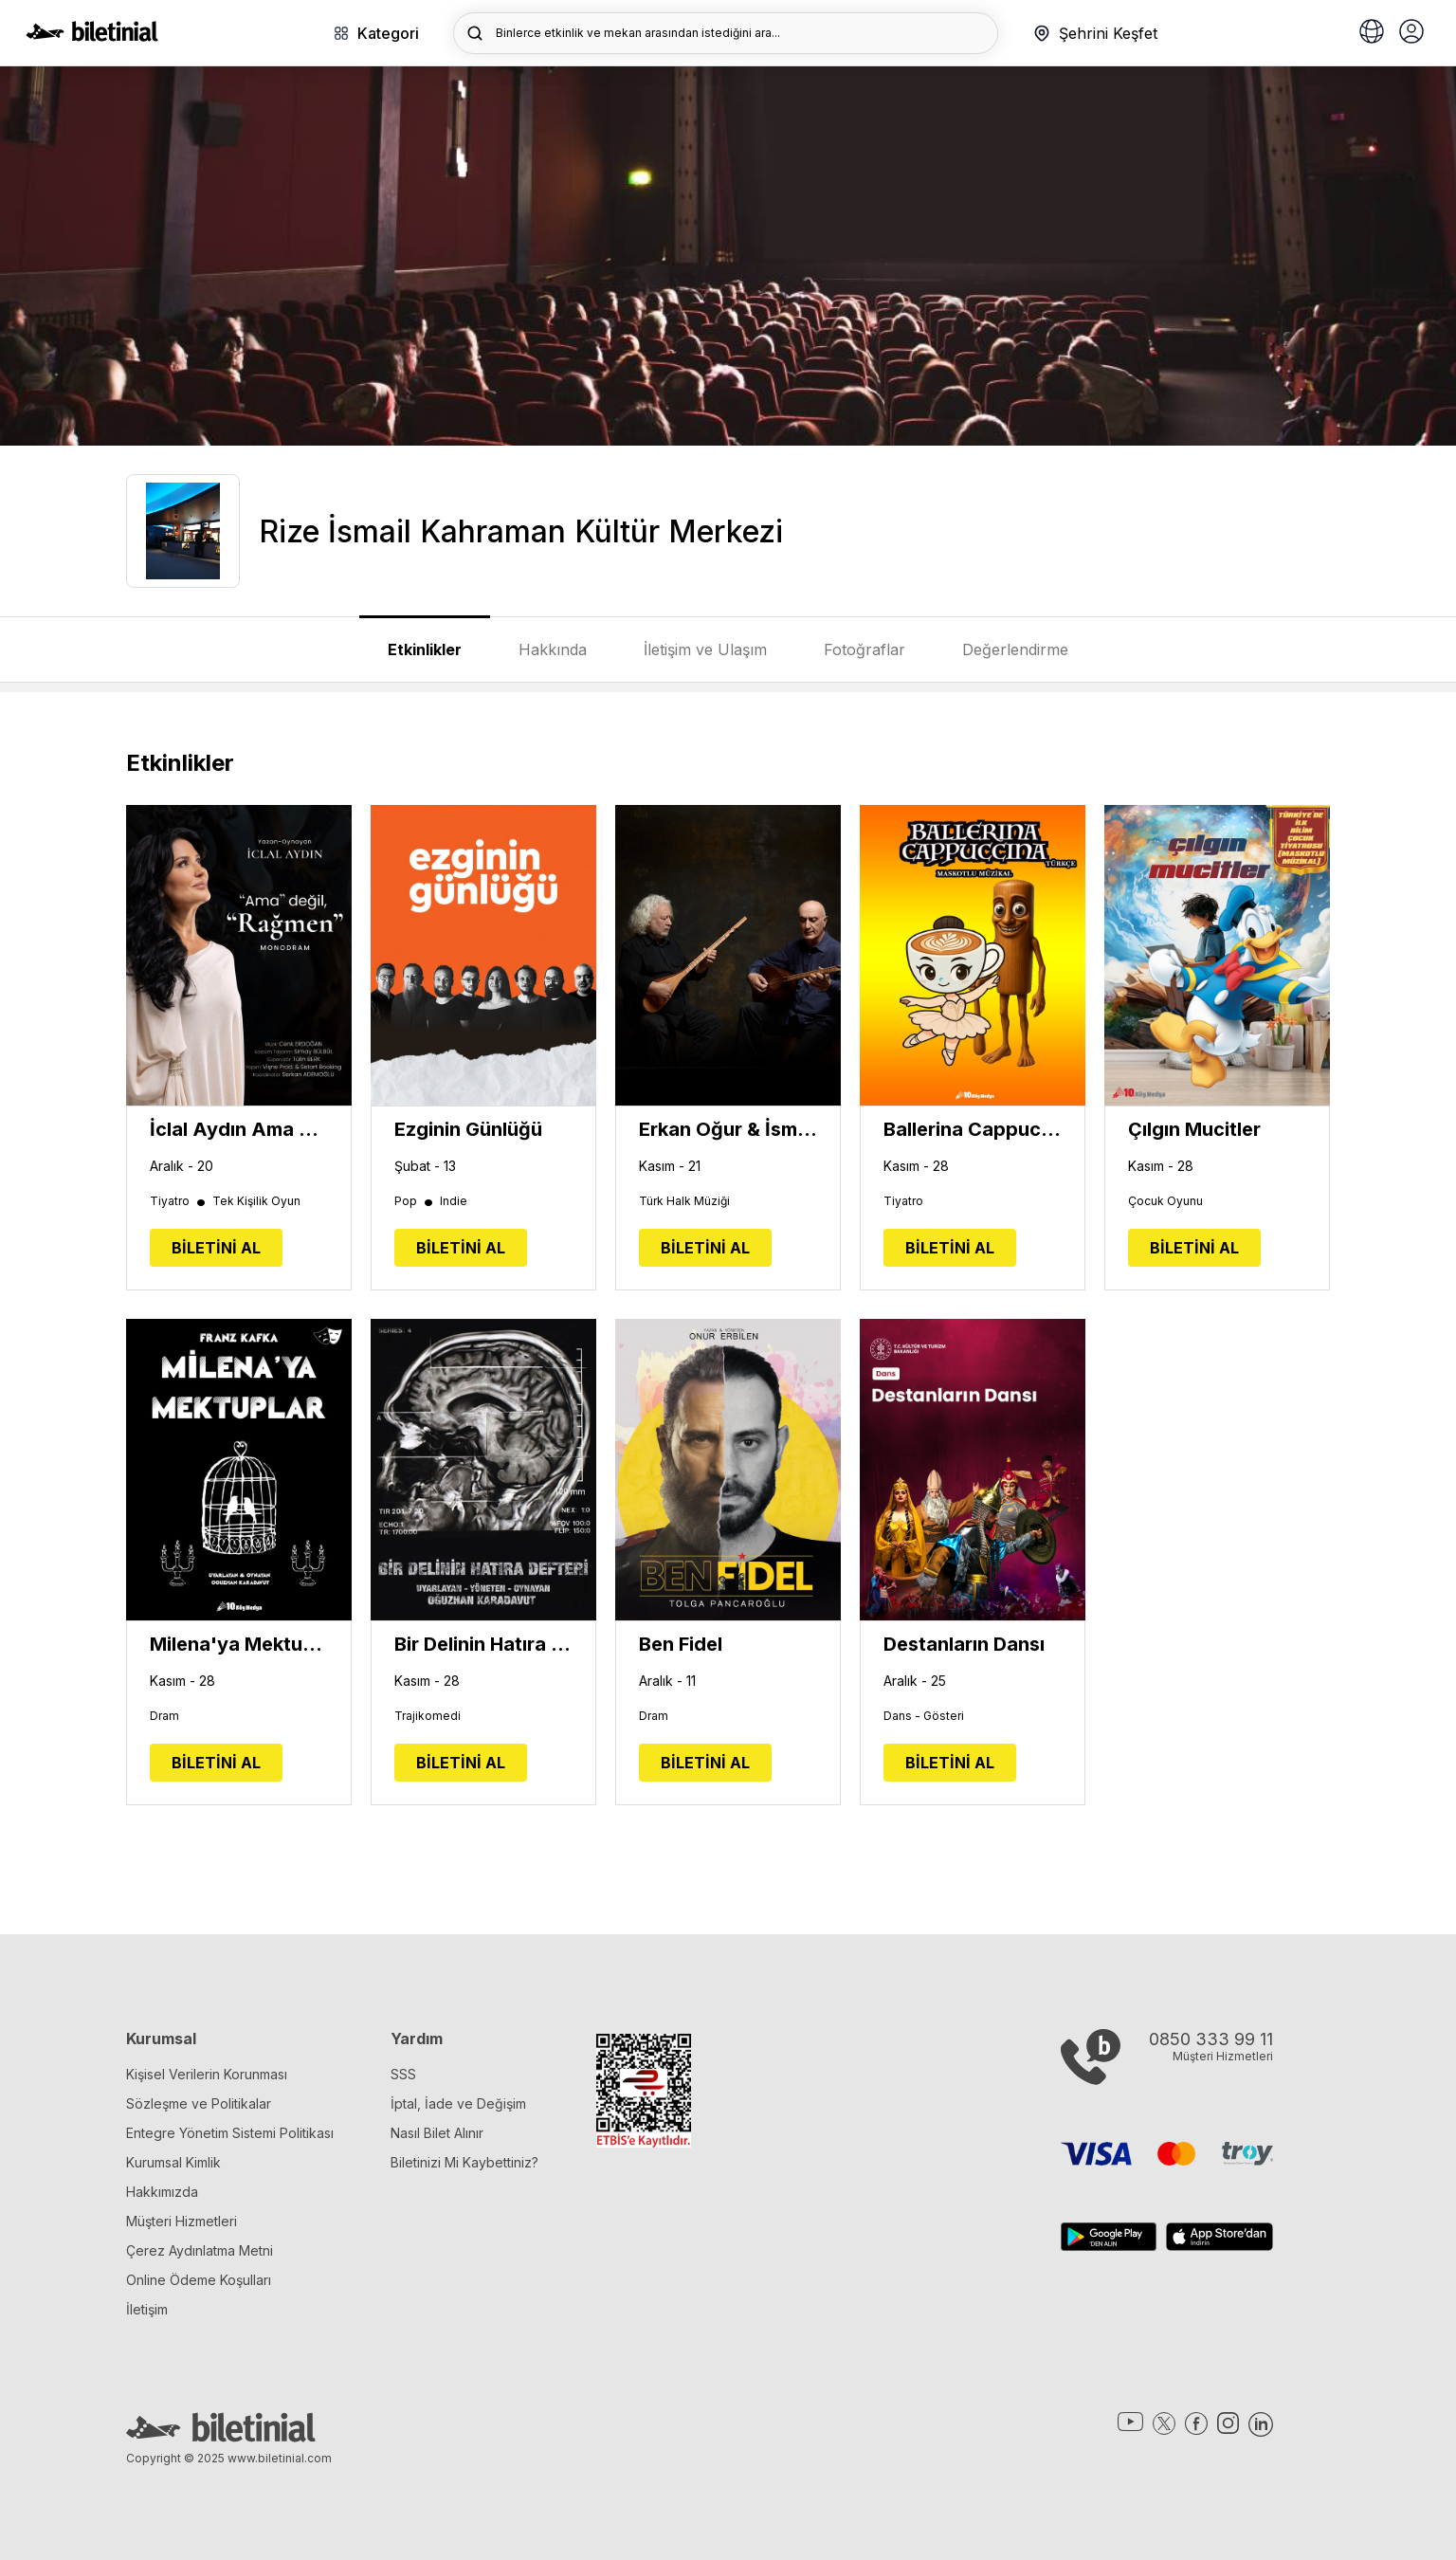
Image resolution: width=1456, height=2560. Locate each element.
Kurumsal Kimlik (173, 2162)
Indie (453, 1201)
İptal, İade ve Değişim (458, 2103)
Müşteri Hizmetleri (181, 2221)
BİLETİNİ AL (216, 1247)
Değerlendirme (1015, 649)
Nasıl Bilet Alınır (437, 2133)
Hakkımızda (162, 2192)
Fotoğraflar (864, 649)
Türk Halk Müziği (684, 1201)
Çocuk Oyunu (1165, 1201)
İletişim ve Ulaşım (705, 649)
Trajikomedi (427, 1716)
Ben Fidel (680, 1644)
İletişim (147, 2309)
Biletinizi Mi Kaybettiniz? (464, 2162)
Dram (164, 1716)
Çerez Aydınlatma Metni (199, 2250)
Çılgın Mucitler (1194, 1129)
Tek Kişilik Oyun (256, 1201)
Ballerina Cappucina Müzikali (972, 1129)
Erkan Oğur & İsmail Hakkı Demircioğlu (728, 1129)
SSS (403, 2074)
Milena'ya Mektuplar (239, 1644)
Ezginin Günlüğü (468, 1129)
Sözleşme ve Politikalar (198, 2103)
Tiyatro (179, 1201)
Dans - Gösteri (923, 1716)
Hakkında (553, 649)
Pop (414, 1201)
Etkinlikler (425, 649)
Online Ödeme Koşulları (198, 2280)
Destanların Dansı (964, 1644)
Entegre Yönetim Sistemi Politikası (230, 2133)
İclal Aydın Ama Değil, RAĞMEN (239, 1129)
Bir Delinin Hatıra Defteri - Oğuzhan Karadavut (483, 1644)
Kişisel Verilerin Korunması (206, 2074)
